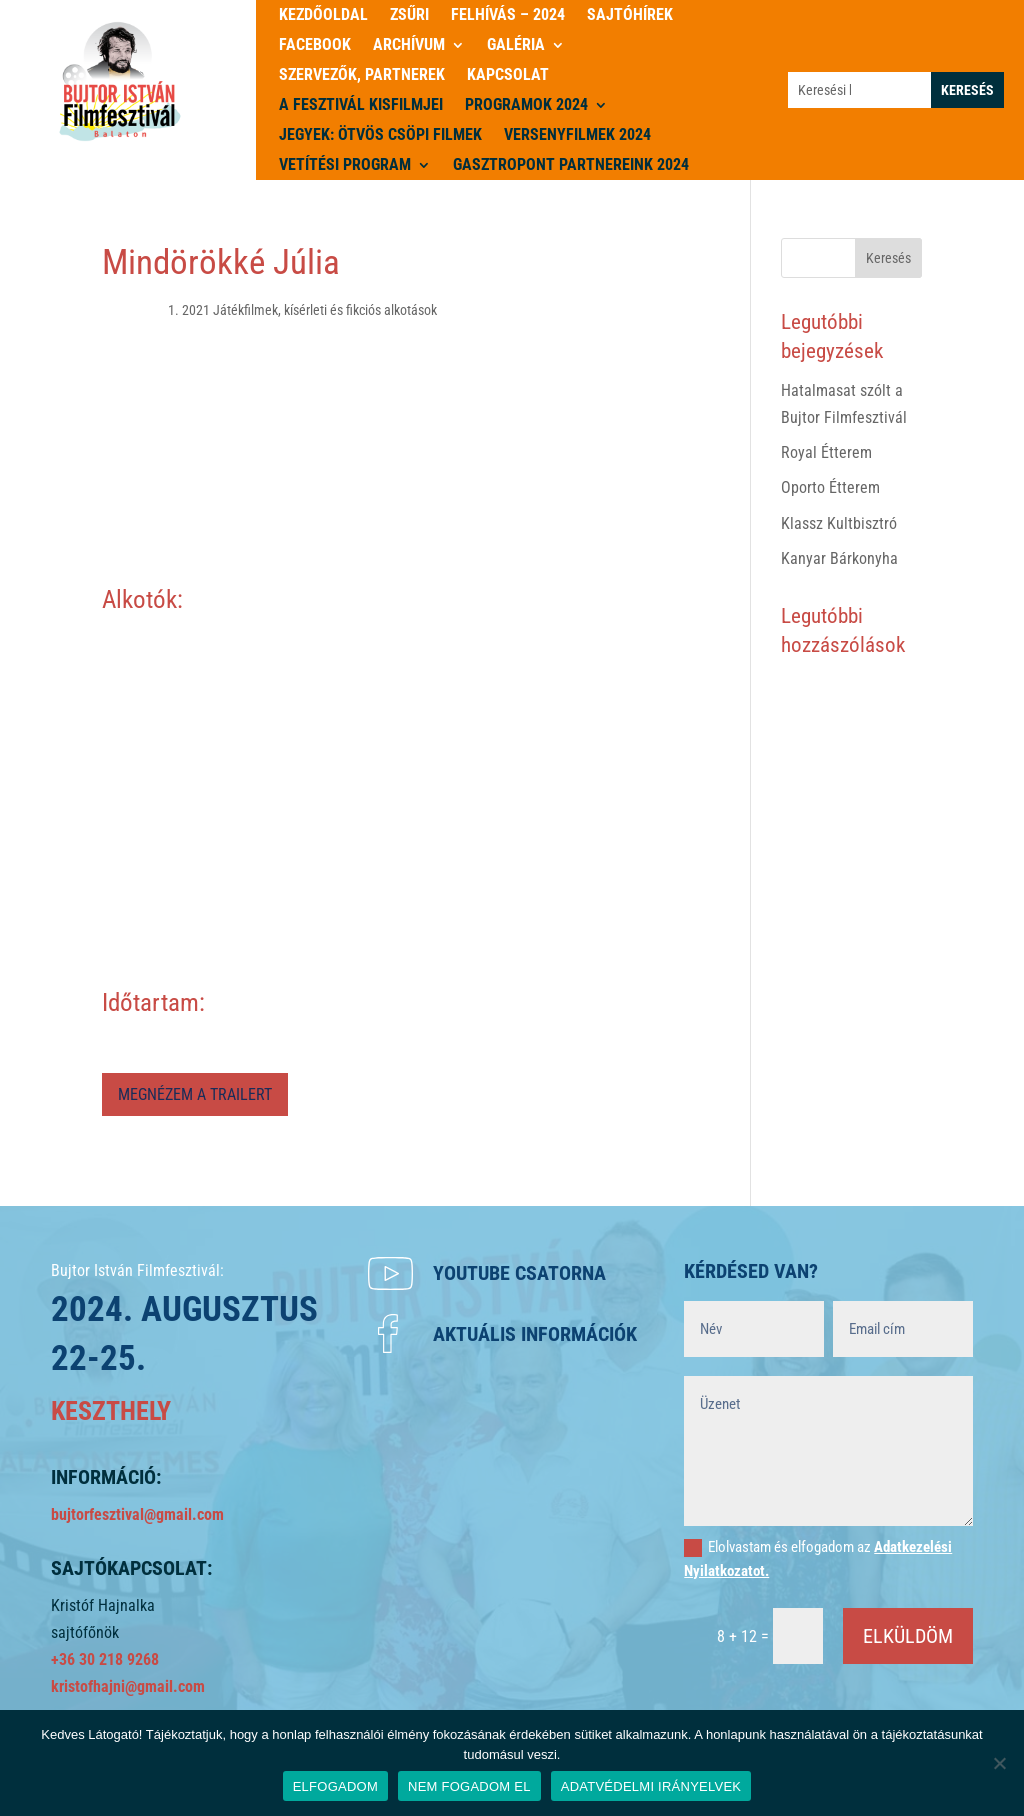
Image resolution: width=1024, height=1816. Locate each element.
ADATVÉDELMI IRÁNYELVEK (651, 1786)
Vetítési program (345, 166)
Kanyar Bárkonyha (839, 558)
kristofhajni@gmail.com (128, 1686)
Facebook (315, 46)
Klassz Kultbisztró (839, 523)
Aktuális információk (535, 1334)
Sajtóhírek (630, 16)
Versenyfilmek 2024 (577, 136)
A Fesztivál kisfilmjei (361, 106)
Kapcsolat (508, 76)
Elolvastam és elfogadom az (818, 1559)
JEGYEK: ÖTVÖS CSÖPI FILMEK (380, 136)
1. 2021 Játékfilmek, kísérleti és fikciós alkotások (302, 310)
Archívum (409, 46)
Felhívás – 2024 (508, 16)
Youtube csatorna (519, 1273)
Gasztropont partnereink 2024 (571, 166)
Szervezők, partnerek (362, 76)
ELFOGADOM (335, 1786)
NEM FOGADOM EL (469, 1786)
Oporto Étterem (830, 487)
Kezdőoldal (323, 16)
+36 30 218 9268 (105, 1659)
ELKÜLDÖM (908, 1636)
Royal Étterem (826, 452)
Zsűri (409, 16)
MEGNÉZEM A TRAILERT (195, 1094)
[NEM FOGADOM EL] (999, 1763)
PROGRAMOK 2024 (526, 106)
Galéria (516, 46)
